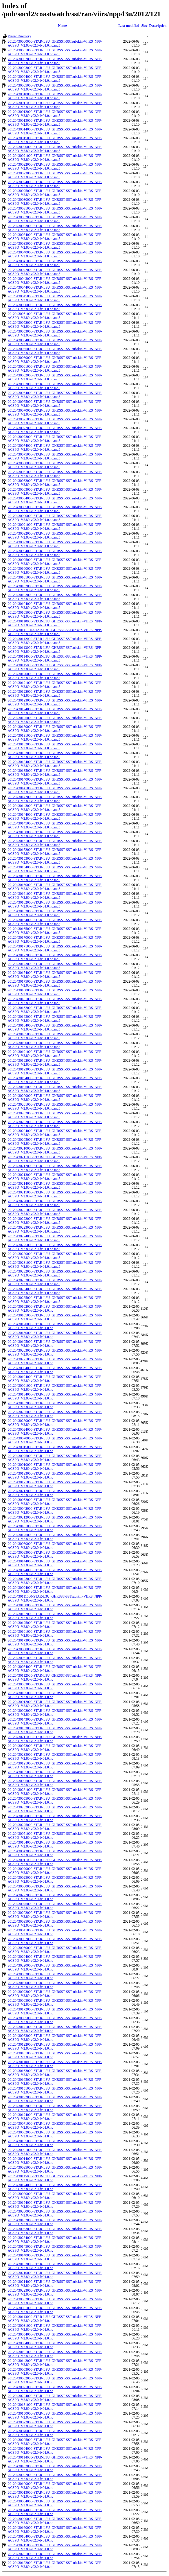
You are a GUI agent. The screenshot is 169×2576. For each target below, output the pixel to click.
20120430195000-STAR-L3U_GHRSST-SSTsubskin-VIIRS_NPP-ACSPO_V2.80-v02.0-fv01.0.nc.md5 (55, 1089)
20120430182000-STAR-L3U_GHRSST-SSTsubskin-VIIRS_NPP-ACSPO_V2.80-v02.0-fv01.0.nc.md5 (55, 1010)
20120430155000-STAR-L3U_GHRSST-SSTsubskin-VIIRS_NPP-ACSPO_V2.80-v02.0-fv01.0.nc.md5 (55, 878)
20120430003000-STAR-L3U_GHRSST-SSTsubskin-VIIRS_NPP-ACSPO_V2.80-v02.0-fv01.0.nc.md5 (55, 70)
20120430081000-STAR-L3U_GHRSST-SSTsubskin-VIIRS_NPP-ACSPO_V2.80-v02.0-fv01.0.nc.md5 (55, 474)
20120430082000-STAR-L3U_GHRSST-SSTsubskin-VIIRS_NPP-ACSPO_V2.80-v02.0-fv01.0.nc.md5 (55, 482)
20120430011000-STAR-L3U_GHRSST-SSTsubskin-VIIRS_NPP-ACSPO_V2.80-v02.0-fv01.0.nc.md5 (55, 105)
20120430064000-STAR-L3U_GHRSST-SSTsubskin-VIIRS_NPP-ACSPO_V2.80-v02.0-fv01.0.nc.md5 (55, 395)
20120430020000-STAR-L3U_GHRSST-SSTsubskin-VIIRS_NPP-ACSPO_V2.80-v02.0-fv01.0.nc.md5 (55, 149)
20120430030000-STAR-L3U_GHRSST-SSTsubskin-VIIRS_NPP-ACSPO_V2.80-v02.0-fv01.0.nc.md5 (55, 201)
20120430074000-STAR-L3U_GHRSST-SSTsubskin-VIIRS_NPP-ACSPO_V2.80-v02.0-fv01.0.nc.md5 (55, 447)
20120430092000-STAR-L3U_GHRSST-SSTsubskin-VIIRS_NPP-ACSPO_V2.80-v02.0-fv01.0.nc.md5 (55, 535)
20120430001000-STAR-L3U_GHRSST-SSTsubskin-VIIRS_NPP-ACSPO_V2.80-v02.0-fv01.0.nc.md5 (55, 52)
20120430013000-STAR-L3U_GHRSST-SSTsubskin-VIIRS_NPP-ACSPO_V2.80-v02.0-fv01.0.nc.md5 (55, 122)
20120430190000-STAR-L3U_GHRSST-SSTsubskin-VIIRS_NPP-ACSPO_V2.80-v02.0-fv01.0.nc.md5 (55, 1045)
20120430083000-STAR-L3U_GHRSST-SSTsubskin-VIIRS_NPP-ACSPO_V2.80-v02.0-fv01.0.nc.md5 (55, 491)
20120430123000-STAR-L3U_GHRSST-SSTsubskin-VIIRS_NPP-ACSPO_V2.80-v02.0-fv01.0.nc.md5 (55, 702)
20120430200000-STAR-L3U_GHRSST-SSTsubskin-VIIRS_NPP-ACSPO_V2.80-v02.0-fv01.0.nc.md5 (55, 1097)
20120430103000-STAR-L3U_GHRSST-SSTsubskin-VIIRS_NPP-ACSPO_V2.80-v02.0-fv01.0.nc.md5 (55, 597)
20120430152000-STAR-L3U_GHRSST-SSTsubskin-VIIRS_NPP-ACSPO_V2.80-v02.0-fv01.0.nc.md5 (55, 851)
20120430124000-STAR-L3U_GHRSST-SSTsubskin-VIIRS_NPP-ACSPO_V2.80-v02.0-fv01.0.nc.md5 (55, 711)
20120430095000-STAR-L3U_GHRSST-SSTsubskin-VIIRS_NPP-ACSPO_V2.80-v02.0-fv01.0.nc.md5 (55, 562)
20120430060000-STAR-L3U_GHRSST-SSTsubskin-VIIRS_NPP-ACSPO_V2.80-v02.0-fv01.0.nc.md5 (55, 359)
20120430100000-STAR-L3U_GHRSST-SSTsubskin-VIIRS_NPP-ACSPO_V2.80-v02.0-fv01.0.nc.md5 (55, 570)
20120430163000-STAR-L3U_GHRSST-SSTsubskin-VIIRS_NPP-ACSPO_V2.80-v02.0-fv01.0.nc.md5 (55, 913)
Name (62, 25)
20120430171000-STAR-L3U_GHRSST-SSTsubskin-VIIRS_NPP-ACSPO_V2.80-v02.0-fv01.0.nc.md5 (55, 948)
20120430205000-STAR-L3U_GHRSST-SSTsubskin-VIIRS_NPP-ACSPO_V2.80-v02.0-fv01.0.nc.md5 (55, 1141)
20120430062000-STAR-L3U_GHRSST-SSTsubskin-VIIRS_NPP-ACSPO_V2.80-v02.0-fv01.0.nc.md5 (55, 377)
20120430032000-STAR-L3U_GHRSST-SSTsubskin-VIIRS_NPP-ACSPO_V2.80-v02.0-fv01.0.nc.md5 (55, 219)
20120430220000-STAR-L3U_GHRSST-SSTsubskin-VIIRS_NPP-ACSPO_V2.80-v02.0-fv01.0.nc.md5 (55, 1203)
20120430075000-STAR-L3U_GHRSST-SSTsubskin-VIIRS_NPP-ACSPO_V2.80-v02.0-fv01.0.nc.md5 (55, 456)
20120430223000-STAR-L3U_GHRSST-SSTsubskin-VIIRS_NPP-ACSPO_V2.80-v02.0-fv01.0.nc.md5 (55, 1229)
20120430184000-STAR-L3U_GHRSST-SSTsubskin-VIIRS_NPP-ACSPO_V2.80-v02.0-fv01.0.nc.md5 (55, 1027)
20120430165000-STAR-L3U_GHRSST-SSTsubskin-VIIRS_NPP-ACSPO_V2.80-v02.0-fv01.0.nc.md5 (55, 931)
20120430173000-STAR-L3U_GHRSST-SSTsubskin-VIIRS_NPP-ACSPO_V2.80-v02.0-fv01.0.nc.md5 (55, 966)
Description (158, 25)
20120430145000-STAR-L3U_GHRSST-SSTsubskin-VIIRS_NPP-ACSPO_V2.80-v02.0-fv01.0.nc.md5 (55, 825)
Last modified (128, 25)
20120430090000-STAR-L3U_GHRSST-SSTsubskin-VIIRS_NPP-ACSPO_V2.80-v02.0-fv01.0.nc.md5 (55, 518)
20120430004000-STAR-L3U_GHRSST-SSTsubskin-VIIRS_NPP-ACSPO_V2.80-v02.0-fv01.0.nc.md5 (55, 78)
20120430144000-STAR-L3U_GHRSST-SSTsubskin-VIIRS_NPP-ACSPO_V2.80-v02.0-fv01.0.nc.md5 (55, 816)
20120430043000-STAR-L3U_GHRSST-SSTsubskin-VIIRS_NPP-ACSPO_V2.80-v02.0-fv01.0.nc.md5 (55, 280)
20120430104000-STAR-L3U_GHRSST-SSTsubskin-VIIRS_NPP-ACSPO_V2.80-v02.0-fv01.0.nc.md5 (55, 605)
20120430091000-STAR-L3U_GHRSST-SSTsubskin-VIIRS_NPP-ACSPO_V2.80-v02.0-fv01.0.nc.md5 (55, 526)
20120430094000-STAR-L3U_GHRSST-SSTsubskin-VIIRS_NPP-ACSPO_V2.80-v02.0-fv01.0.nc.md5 (55, 553)
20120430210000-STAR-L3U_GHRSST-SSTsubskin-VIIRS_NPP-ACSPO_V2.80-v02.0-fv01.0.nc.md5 (55, 1150)
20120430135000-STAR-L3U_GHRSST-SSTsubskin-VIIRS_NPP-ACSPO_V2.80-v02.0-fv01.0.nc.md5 (55, 772)
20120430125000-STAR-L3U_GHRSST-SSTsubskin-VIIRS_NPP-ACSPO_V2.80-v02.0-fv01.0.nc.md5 (55, 720)
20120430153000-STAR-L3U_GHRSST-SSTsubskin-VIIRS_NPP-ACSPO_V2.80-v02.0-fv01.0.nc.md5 (55, 860)
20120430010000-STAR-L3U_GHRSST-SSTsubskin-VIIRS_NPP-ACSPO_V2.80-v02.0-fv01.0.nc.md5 (55, 96)
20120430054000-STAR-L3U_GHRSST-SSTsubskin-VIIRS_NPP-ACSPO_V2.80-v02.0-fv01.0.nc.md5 (55, 342)
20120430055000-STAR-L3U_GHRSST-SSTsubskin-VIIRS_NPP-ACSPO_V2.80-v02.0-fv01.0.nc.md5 (55, 351)
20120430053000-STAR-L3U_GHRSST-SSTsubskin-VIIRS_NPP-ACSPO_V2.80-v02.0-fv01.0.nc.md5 (55, 333)
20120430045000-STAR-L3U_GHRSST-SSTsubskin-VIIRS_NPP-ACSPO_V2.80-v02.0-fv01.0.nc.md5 (55, 298)
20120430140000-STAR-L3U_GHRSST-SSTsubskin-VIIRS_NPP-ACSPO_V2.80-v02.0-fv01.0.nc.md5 (55, 781)
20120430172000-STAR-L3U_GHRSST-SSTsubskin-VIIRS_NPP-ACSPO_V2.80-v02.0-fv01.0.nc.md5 (55, 957)
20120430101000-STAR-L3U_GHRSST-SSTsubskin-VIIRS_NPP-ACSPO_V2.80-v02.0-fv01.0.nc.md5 (55, 579)
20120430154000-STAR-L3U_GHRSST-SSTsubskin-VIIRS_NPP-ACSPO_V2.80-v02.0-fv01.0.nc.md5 (55, 869)
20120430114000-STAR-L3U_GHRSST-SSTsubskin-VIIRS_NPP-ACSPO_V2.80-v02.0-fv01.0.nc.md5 (55, 658)
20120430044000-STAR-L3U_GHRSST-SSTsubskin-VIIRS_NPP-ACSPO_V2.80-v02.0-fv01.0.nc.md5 (55, 289)
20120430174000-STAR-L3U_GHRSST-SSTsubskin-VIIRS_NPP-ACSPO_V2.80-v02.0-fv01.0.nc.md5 (55, 974)
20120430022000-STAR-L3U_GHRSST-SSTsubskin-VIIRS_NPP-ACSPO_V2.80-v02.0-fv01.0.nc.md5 (55, 166)
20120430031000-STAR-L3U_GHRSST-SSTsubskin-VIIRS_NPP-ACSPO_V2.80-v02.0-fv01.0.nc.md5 (55, 210)
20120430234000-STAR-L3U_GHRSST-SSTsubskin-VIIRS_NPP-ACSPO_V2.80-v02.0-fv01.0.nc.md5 (55, 1291)
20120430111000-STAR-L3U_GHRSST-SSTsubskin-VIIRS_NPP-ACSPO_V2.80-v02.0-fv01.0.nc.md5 (55, 632)
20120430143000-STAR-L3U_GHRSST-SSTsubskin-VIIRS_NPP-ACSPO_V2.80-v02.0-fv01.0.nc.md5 (55, 808)
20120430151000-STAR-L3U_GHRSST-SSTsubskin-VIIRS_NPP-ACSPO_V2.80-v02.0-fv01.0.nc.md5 (55, 843)
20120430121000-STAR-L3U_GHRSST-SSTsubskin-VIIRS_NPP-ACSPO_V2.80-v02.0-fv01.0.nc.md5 (55, 685)
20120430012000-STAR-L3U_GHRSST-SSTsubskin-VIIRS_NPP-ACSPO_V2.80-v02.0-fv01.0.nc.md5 (55, 114)
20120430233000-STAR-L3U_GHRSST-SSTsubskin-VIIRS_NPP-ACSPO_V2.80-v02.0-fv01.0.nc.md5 (55, 1282)
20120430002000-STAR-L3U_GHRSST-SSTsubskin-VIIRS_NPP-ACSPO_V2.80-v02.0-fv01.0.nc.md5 (55, 61)
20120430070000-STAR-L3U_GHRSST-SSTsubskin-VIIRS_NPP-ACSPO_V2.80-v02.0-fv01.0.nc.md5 (55, 412)
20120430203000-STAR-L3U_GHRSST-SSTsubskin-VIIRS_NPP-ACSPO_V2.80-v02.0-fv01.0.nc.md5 (55, 1124)
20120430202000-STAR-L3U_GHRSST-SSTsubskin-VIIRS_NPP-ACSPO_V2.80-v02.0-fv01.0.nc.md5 (55, 1115)
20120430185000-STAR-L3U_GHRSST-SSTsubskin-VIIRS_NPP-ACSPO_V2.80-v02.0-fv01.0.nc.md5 (55, 1036)
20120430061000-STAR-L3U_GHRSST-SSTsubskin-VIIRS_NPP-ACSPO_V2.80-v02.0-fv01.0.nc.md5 (55, 368)
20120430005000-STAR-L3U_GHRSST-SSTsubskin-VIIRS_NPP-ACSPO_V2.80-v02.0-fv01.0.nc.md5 (55, 87)
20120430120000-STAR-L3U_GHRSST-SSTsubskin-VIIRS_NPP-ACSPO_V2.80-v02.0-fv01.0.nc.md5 (55, 676)
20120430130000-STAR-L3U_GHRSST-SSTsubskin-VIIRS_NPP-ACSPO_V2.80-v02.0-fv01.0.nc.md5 (55, 728)
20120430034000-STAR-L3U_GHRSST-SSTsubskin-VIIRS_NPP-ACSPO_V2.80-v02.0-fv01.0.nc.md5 (55, 236)
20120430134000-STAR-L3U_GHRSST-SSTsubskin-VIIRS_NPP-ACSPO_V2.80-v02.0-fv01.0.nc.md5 (55, 764)
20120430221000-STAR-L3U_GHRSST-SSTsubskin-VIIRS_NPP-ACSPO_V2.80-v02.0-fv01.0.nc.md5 (55, 1212)
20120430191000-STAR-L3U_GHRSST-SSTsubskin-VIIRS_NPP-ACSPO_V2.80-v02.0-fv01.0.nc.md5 (55, 1054)
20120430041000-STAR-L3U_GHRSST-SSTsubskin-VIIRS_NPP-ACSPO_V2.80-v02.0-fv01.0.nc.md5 (55, 263)
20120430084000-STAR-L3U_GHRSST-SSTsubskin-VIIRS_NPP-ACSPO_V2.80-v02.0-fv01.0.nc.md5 (55, 500)
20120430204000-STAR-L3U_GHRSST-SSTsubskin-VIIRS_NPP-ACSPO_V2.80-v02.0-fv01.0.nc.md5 (55, 1133)
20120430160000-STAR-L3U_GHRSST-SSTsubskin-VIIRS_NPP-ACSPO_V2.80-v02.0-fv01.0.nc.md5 (55, 887)
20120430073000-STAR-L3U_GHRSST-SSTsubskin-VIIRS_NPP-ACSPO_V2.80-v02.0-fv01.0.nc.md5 (55, 439)
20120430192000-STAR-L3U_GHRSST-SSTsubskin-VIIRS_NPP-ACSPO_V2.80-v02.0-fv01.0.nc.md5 (55, 1062)
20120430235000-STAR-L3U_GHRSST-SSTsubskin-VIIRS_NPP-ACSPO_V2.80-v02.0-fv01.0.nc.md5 (55, 1299)
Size (144, 25)
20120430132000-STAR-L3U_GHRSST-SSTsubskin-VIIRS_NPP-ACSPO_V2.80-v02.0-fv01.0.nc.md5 (55, 746)
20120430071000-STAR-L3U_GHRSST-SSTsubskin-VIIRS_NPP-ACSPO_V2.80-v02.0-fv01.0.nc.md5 (55, 421)
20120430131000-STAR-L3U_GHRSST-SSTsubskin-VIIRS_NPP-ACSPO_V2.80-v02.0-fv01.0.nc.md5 (55, 737)
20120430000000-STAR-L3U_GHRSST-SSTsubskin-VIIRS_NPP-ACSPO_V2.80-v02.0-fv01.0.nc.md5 (55, 43)
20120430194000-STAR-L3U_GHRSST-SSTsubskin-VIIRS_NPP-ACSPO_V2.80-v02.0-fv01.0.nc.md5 (55, 1080)
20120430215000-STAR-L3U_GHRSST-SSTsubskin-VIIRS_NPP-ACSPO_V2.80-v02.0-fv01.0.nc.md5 (55, 1194)
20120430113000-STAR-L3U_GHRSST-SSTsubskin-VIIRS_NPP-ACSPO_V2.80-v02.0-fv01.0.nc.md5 (55, 649)
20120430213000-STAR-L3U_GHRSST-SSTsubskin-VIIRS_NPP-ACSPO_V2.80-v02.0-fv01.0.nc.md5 (55, 1176)
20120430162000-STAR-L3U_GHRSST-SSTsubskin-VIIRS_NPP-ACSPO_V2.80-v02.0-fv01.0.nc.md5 (55, 904)
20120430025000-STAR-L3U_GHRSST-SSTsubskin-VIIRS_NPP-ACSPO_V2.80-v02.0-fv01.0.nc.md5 (55, 193)
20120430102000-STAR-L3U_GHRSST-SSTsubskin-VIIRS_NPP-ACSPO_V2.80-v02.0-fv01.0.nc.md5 (55, 588)
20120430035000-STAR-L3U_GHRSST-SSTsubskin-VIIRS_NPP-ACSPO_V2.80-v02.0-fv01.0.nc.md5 (55, 245)
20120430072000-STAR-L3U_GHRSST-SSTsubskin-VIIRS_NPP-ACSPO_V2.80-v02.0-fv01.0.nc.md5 (55, 430)
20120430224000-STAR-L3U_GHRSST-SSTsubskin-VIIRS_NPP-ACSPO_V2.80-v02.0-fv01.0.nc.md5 (55, 1238)
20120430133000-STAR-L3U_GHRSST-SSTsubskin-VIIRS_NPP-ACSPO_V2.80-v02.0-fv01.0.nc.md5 (55, 755)
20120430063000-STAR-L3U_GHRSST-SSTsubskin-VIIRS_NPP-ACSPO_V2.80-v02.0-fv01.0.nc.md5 (55, 386)
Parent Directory (19, 36)
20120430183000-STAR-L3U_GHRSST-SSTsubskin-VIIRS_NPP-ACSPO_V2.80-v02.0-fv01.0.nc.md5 (55, 1018)
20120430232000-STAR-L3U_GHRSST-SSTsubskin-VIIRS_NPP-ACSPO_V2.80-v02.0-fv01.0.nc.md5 (55, 1273)
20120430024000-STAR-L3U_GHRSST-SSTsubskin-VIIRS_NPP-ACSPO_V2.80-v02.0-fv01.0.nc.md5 (55, 184)
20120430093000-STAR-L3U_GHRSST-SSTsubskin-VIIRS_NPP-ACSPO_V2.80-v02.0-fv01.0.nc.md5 (55, 544)
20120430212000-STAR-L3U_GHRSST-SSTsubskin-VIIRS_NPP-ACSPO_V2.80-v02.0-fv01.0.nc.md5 (55, 1168)
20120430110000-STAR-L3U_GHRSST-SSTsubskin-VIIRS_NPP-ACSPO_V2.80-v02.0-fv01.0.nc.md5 (55, 623)
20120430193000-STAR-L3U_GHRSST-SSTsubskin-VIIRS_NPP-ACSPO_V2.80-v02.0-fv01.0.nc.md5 (55, 1071)
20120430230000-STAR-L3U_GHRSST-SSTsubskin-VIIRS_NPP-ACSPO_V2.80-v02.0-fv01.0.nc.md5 (55, 1256)
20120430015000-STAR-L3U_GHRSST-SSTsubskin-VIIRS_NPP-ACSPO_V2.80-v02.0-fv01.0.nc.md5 (55, 140)
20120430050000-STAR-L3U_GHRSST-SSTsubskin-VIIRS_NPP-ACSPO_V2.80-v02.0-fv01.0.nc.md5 (55, 307)
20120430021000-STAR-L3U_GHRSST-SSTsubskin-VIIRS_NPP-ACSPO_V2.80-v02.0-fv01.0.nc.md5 (55, 157)
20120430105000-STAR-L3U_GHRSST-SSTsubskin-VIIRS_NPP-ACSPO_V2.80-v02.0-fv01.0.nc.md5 (55, 614)
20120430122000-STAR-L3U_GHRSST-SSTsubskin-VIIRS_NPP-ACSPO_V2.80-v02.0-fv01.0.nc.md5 (55, 693)
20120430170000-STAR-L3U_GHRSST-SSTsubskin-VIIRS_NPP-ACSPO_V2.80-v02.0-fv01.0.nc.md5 (55, 939)
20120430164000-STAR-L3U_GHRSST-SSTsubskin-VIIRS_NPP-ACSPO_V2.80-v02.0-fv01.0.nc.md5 (55, 922)
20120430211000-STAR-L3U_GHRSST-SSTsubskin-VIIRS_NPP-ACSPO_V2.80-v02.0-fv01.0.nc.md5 (55, 1159)
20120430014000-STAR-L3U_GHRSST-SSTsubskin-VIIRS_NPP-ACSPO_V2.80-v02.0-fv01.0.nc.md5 (55, 131)
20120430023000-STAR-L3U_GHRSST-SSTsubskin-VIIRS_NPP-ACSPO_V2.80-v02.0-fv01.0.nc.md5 (55, 175)
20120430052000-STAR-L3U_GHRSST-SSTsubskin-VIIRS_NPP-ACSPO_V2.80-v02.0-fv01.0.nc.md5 (55, 324)
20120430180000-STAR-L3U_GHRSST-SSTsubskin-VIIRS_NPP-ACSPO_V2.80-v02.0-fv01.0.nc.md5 (55, 992)
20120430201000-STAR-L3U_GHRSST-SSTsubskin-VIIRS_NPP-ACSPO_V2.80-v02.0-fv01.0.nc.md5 (55, 1106)
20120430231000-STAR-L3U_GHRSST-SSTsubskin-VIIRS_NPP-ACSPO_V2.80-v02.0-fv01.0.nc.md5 (55, 1264)
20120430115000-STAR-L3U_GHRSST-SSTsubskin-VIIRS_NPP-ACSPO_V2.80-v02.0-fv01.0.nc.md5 (55, 667)
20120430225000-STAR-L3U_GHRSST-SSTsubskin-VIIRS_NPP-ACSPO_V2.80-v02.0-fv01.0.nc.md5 (55, 1247)
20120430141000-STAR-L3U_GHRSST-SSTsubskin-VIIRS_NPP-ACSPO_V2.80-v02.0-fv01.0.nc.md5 (55, 790)
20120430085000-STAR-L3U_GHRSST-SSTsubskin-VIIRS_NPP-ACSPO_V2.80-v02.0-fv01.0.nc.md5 (55, 509)
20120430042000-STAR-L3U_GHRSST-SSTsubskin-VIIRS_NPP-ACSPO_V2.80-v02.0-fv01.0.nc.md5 (55, 272)
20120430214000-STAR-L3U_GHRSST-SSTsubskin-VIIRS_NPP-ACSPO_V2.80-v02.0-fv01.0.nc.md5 (55, 1185)
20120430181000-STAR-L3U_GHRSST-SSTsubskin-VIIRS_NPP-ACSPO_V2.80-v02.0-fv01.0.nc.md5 (55, 1001)
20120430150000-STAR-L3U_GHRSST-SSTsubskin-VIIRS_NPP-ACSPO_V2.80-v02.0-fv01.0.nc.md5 (55, 834)
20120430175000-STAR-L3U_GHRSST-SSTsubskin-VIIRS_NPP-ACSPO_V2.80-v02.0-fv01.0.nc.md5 (55, 983)
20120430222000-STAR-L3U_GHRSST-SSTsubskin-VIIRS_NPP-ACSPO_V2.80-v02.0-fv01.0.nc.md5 (55, 1220)
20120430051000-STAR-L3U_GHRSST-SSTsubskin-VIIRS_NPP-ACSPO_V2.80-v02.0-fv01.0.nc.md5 (55, 316)
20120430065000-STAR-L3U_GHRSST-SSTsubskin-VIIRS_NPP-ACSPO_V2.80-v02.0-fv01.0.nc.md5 (55, 403)
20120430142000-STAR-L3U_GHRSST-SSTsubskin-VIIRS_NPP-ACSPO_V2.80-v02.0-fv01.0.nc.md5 (55, 799)
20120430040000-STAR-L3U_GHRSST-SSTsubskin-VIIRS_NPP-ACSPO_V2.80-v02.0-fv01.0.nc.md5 (55, 254)
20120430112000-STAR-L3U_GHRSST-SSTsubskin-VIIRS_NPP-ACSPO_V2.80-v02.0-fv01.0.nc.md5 (55, 641)
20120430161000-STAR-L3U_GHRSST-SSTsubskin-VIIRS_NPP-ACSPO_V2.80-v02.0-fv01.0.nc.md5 (55, 895)
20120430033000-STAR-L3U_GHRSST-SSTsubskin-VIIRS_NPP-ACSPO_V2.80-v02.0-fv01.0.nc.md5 (55, 228)
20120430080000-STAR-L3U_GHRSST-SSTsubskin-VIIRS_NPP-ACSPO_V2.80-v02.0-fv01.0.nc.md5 (55, 465)
